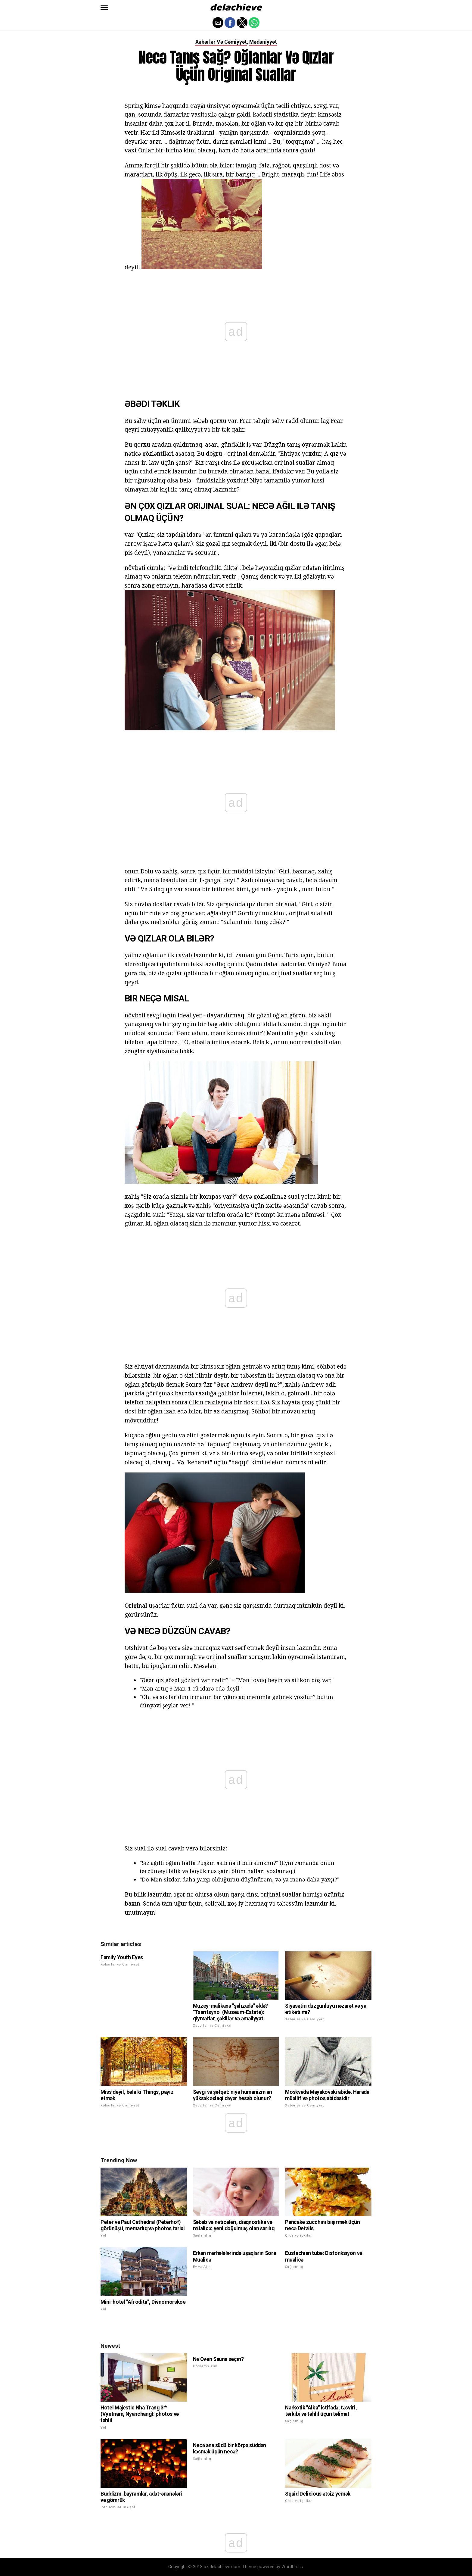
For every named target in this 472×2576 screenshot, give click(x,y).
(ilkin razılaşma (210, 1402)
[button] (104, 7)
